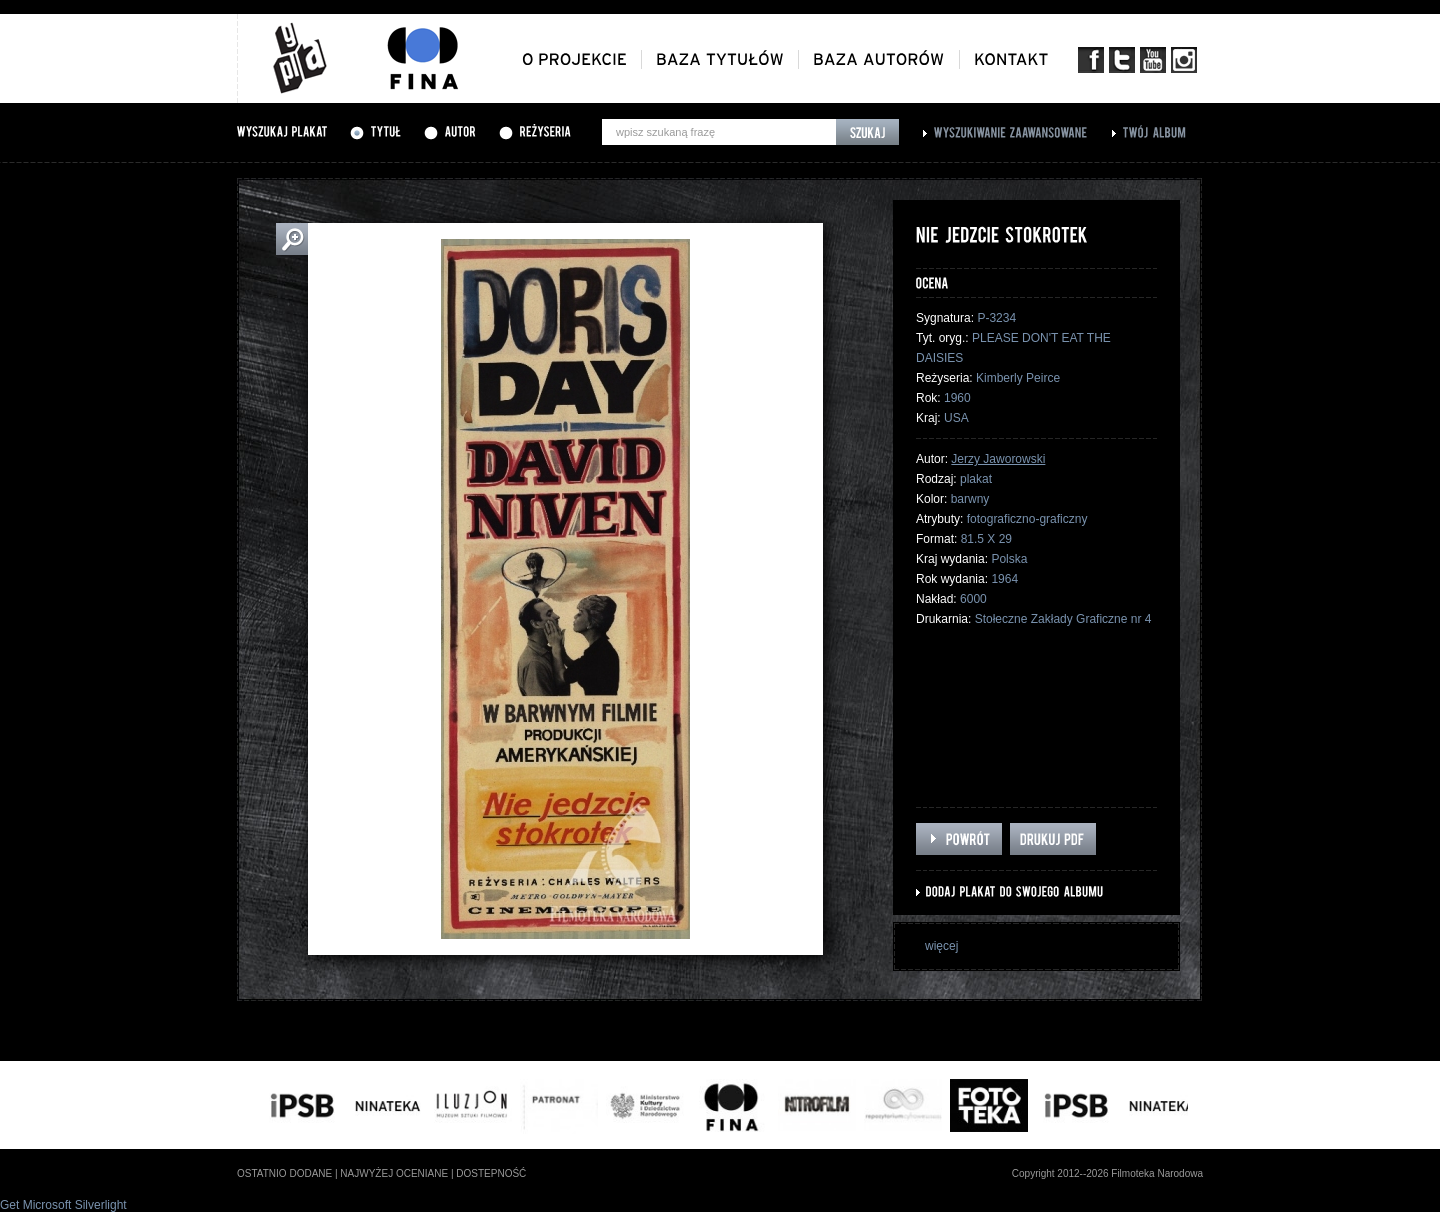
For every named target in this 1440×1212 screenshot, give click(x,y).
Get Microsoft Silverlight (63, 1205)
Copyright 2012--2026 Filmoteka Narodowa (1107, 1173)
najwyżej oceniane (394, 1173)
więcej (941, 946)
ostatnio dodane (284, 1173)
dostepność (491, 1173)
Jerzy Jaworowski (998, 459)
